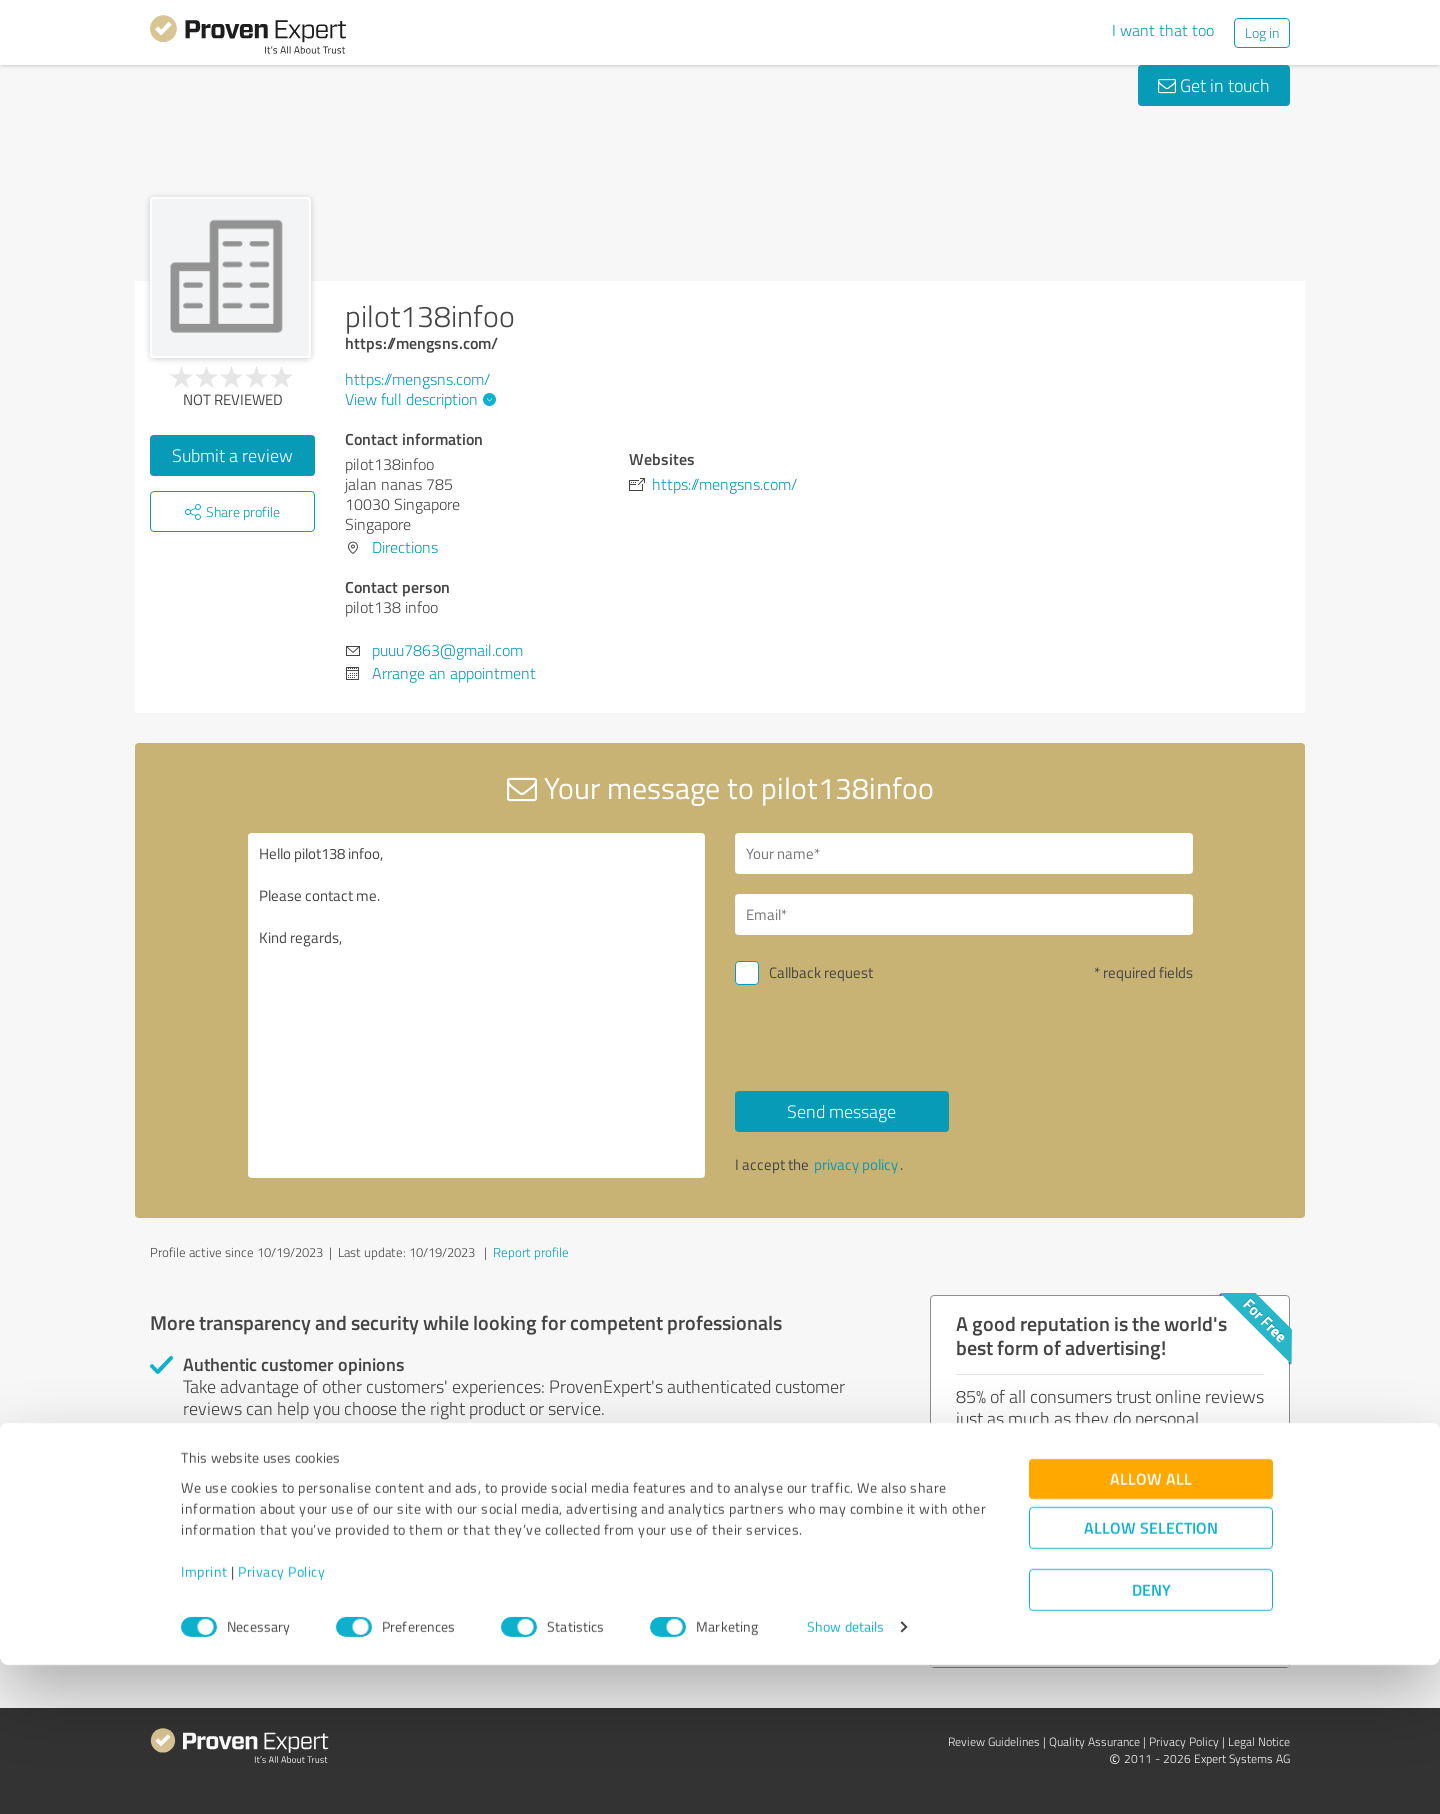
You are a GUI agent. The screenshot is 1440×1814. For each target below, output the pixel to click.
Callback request (821, 972)
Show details (845, 1776)
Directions (405, 547)
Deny (1151, 1739)
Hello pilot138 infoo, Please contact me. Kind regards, (477, 1005)
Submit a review (232, 455)
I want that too (1163, 30)
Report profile (531, 1252)
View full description (418, 399)
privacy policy (856, 1164)
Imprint (204, 1720)
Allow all (1151, 1628)
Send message (841, 1111)
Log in (1262, 32)
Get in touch (1214, 85)
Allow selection (1151, 1677)
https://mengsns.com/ (417, 379)
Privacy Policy (281, 1720)
